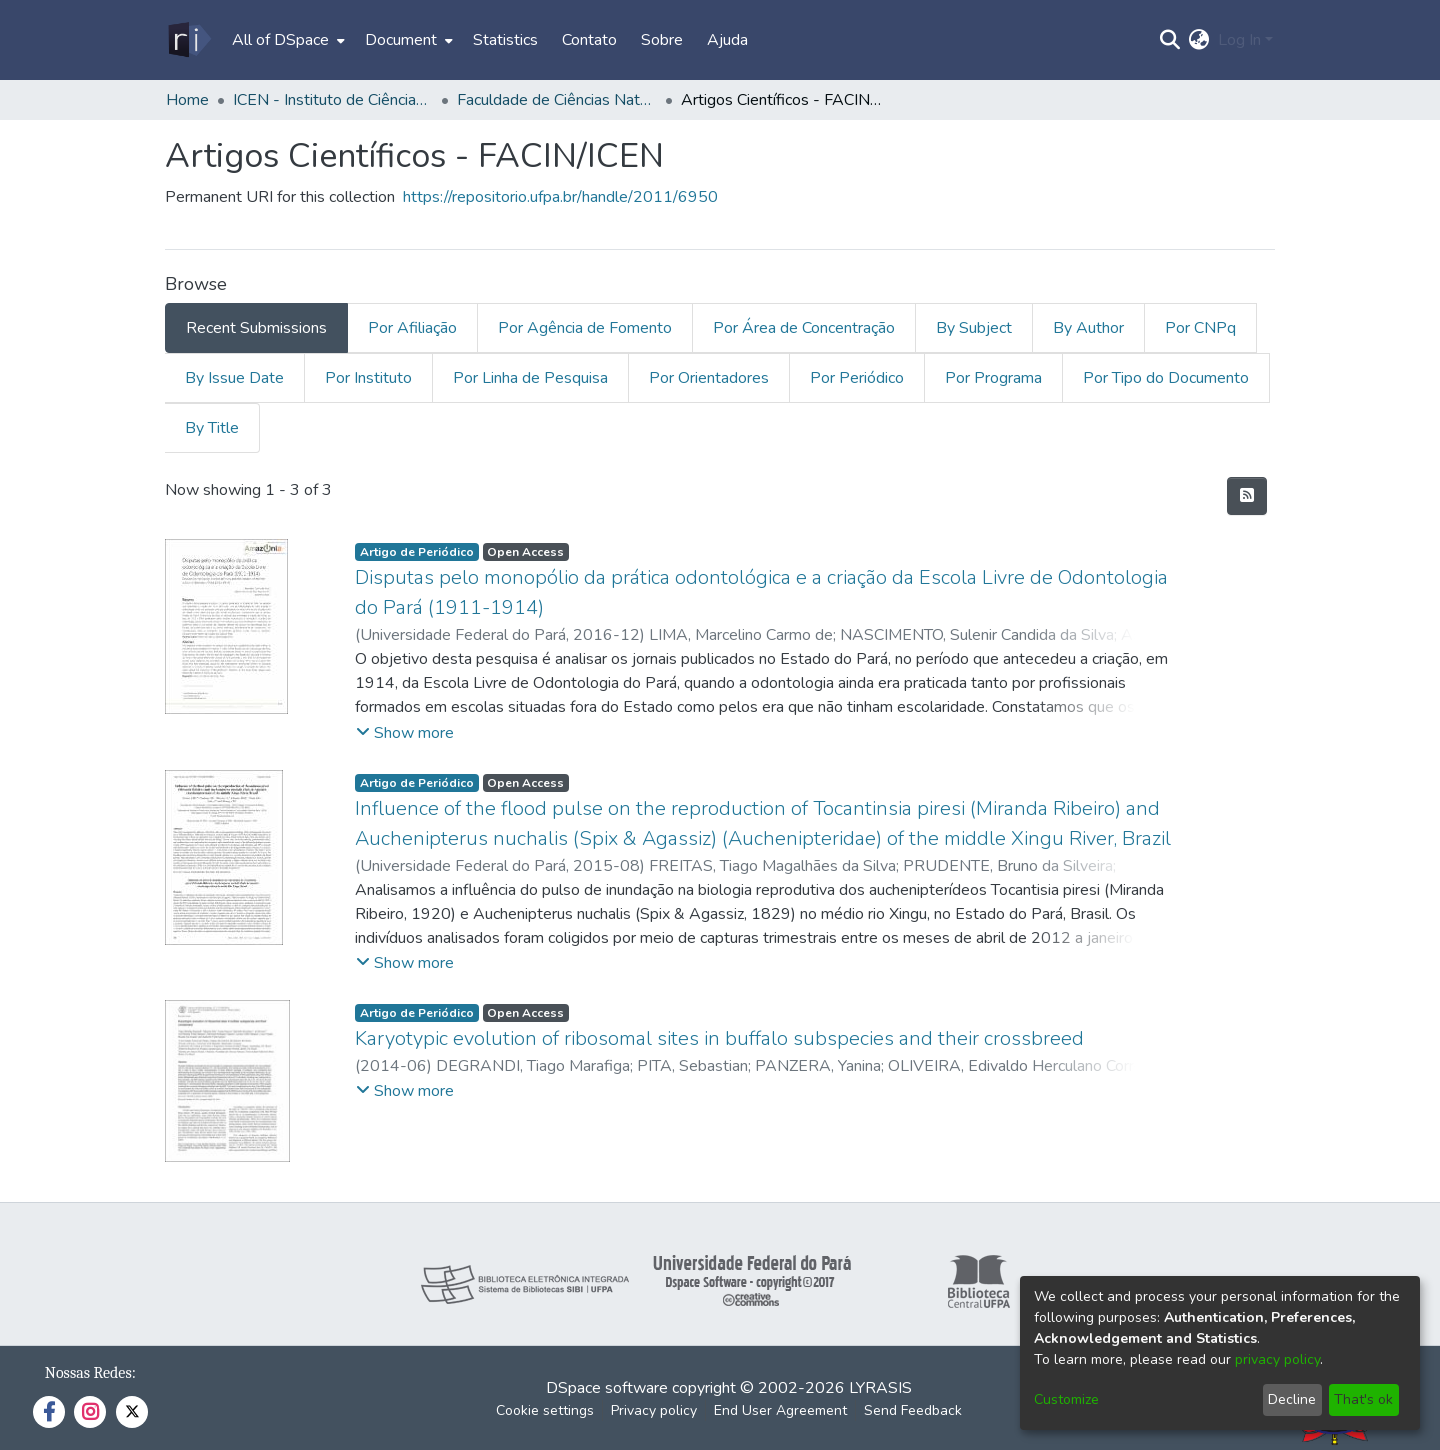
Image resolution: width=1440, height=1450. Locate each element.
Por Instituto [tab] (368, 378)
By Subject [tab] (974, 328)
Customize (1066, 1399)
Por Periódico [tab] (857, 378)
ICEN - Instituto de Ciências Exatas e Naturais (333, 100)
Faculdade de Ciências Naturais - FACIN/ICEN (557, 100)
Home (187, 100)
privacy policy (1277, 1359)
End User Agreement (780, 1410)
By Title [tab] (212, 428)
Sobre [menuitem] (662, 40)
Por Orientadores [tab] (709, 378)
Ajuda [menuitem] (727, 40)
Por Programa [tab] (993, 378)
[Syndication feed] (1247, 496)
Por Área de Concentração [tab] (804, 328)
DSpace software (607, 1388)
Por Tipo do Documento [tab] (1166, 378)
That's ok (1363, 1399)
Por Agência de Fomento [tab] (585, 328)
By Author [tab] (1088, 328)
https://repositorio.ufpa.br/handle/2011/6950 (560, 197)
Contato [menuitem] (589, 40)
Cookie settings (545, 1410)
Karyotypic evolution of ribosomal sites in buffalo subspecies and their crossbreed (719, 1038)
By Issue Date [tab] (234, 378)
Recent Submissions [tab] (256, 328)
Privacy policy (654, 1410)
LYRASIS (880, 1388)
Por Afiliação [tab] (412, 328)
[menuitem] (286, 40)
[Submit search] (1170, 40)
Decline (1292, 1399)
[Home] (188, 40)
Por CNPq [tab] (1200, 328)
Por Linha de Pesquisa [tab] (530, 378)
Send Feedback (913, 1410)
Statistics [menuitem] (505, 40)
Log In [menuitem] (1239, 40)
